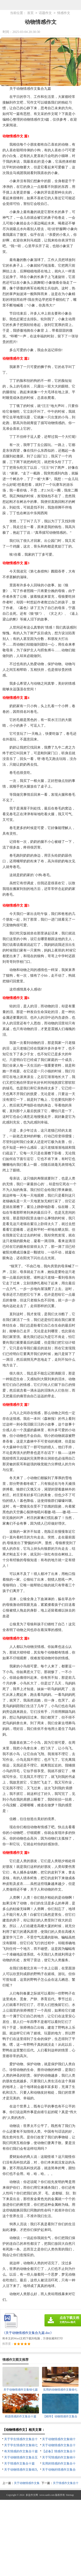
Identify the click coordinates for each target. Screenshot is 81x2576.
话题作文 (45, 13)
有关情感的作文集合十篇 (21, 2451)
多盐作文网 (32, 2495)
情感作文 (63, 13)
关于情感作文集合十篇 (19, 2463)
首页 (30, 13)
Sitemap (70, 2495)
